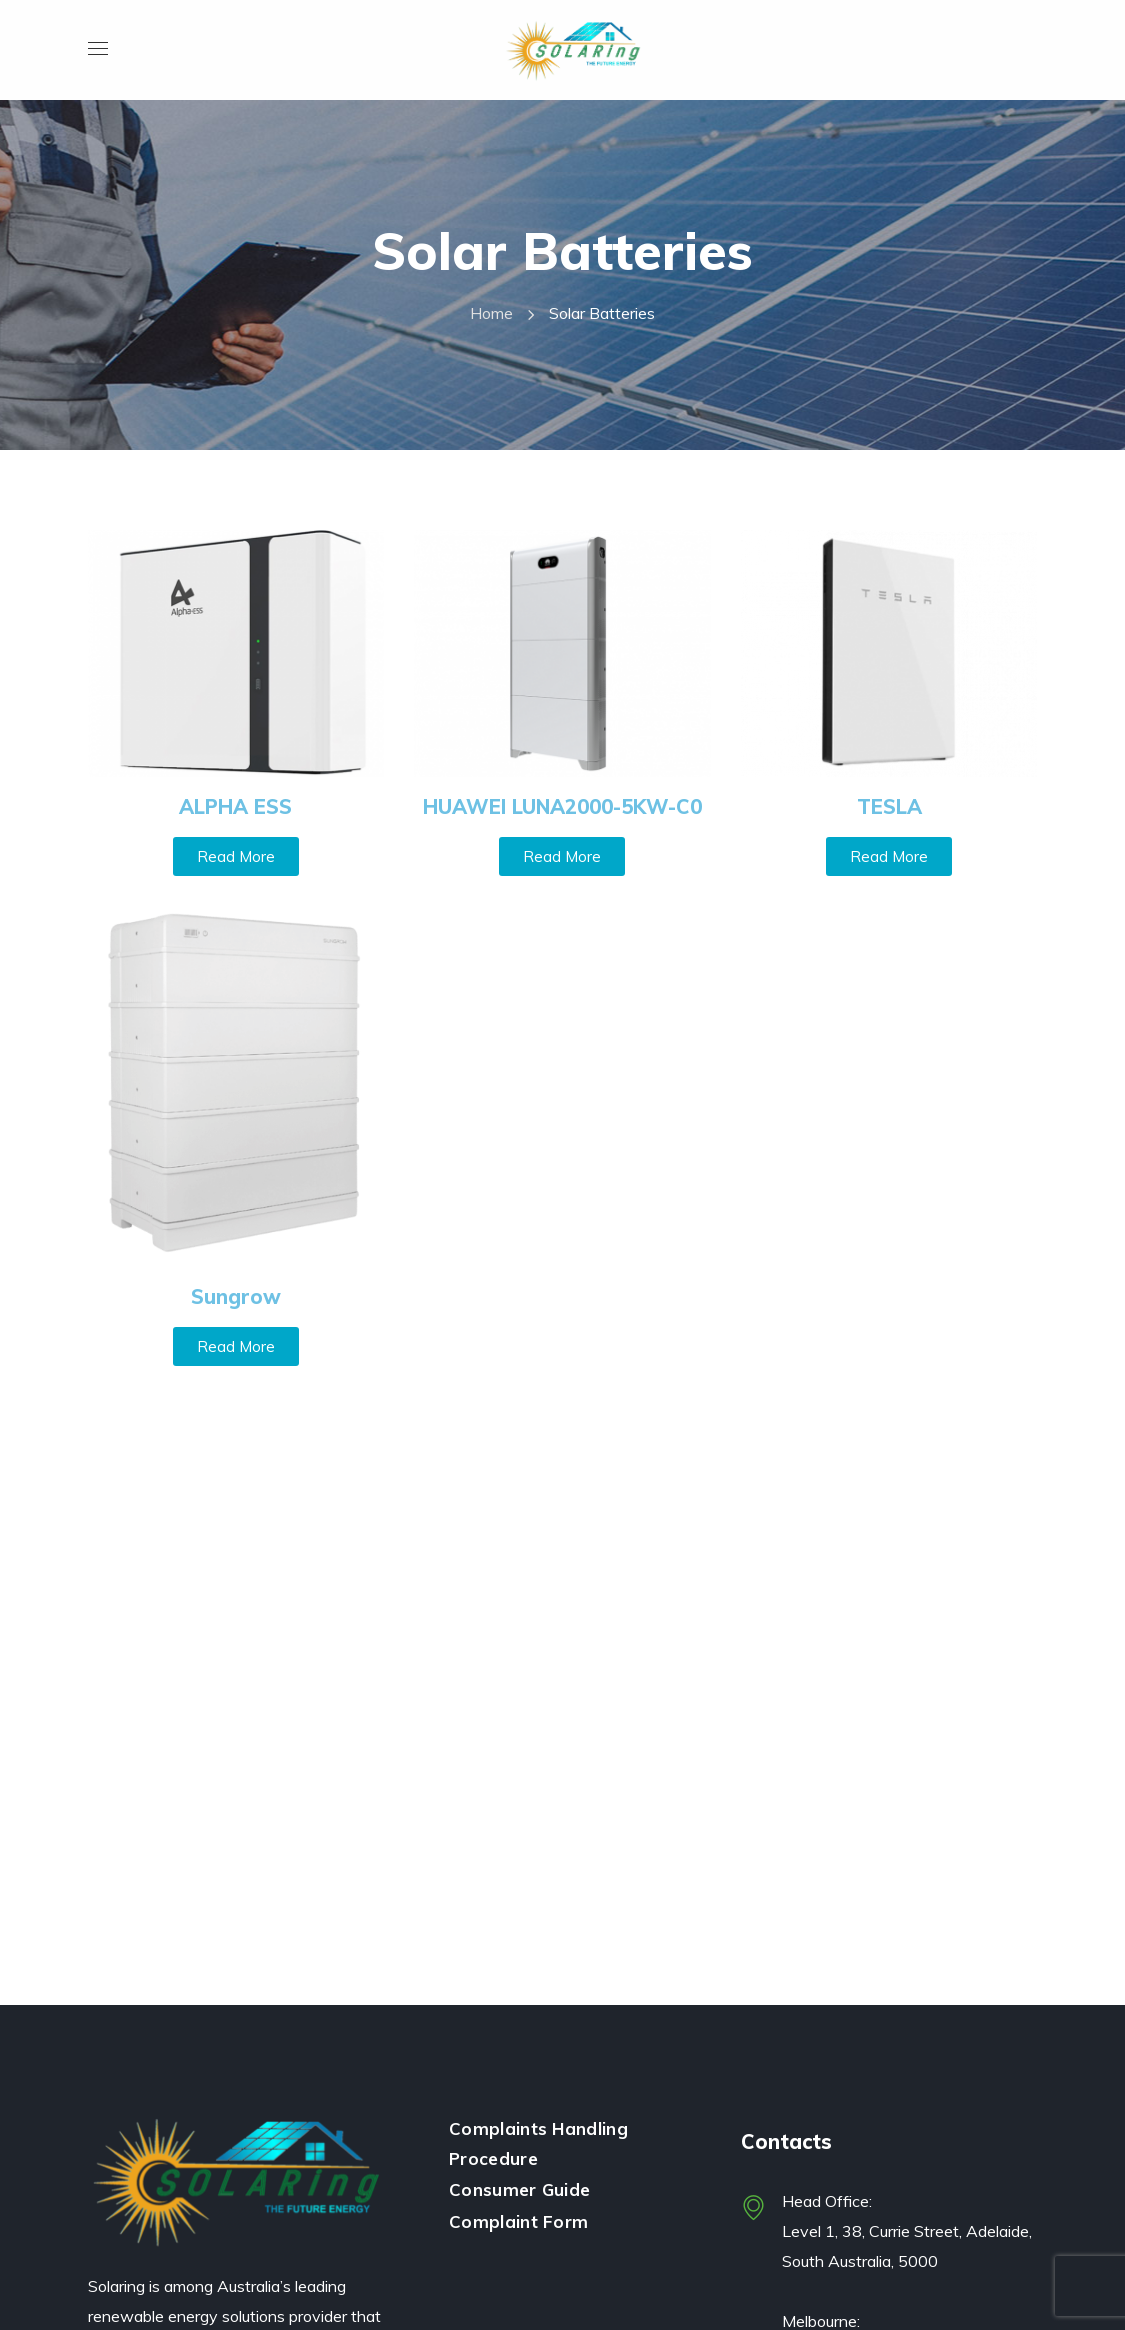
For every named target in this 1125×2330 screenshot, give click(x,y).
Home (491, 313)
